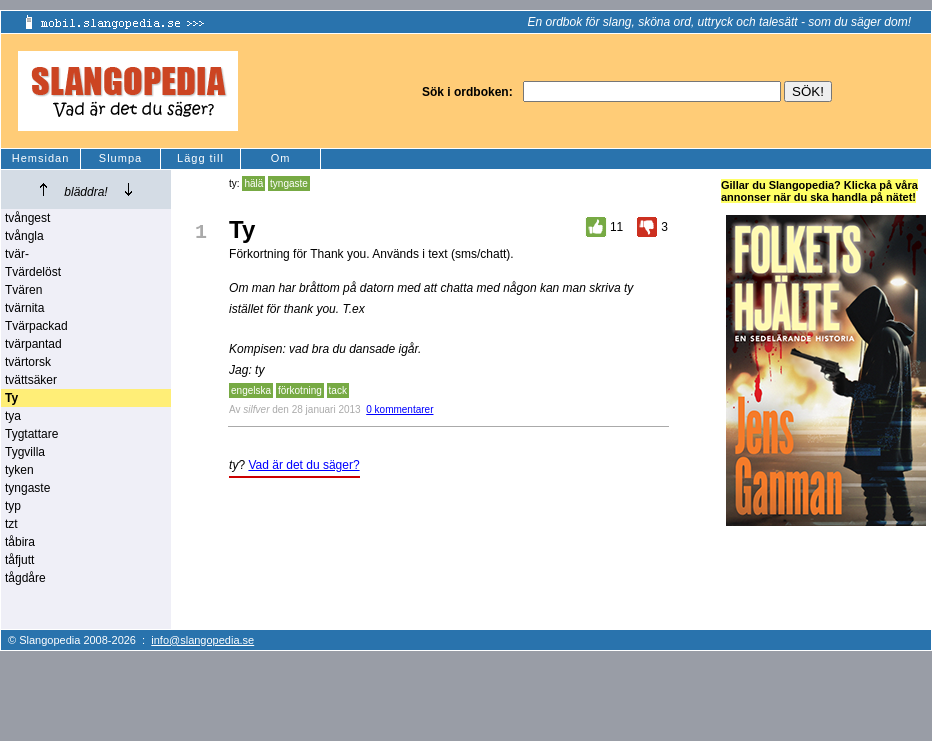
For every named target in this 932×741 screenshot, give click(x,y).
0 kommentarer (399, 409)
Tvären (23, 290)
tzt (11, 524)
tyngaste (27, 488)
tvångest (27, 218)
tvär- (17, 254)
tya (13, 416)
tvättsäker (31, 380)
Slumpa (120, 158)
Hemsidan (41, 158)
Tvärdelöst (33, 272)
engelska (251, 390)
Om (281, 158)
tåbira (20, 542)
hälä (253, 183)
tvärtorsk (28, 362)
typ (13, 506)
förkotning (300, 390)
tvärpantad (33, 344)
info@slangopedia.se (202, 640)
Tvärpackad (36, 326)
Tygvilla (25, 452)
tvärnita (24, 308)
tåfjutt (19, 560)
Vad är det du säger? (303, 465)
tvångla (24, 236)
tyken (19, 470)
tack (338, 390)
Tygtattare (31, 434)
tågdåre (25, 578)
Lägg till (200, 158)
